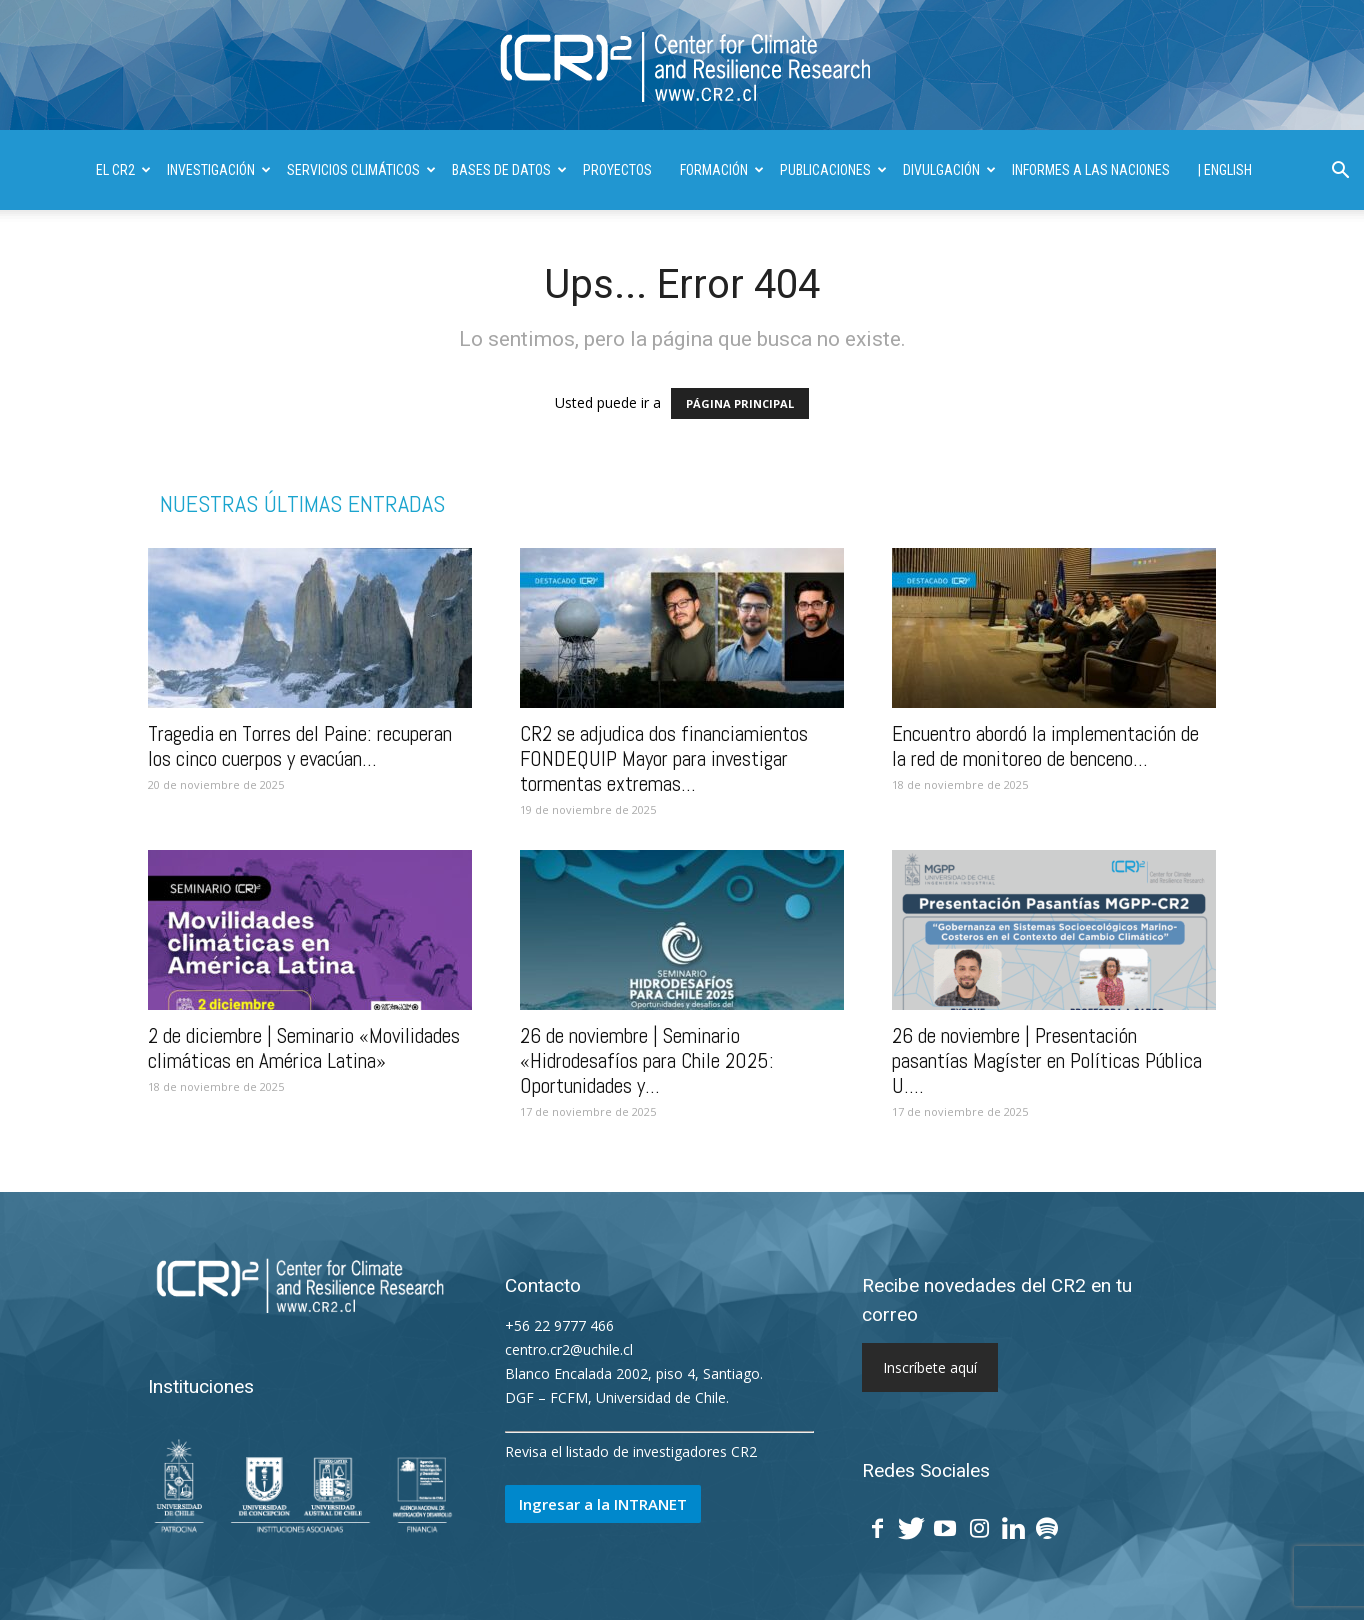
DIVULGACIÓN (949, 170)
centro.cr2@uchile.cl (569, 1349)
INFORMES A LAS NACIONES (1091, 170)
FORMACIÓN (722, 170)
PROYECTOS (617, 170)
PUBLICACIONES (833, 170)
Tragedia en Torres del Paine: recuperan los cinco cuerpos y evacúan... (300, 746)
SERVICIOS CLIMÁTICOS (361, 170)
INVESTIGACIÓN (219, 170)
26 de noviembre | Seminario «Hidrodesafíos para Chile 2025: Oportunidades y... (647, 1060)
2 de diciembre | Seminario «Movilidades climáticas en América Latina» (304, 1048)
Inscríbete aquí (930, 1367)
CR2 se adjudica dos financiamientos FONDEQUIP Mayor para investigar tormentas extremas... (664, 758)
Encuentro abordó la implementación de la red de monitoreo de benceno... (1045, 746)
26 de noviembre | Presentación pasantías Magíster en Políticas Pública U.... (1047, 1060)
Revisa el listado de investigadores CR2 (631, 1451)
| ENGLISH (1225, 170)
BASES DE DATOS (509, 170)
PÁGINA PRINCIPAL (740, 403)
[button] (1340, 172)
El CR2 (123, 170)
